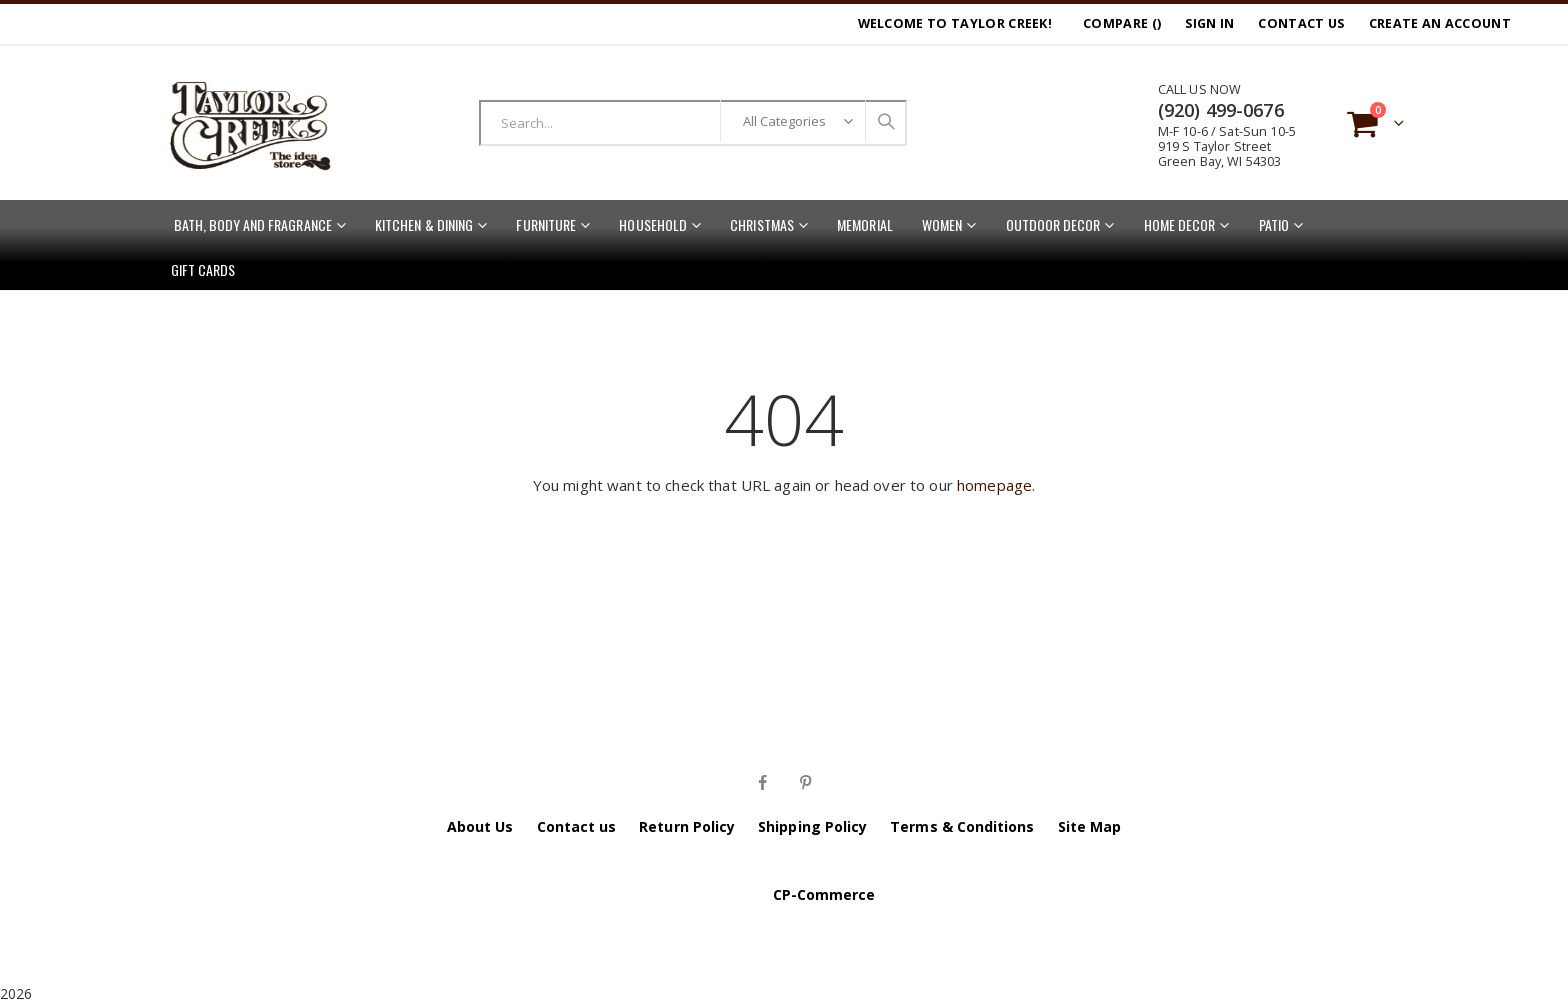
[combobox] (693, 123)
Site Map (1090, 826)
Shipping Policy (812, 826)
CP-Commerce (824, 894)
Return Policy (687, 826)
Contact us (577, 826)
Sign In (1209, 23)
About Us (480, 826)
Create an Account (1440, 23)
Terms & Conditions (962, 826)
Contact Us (1301, 23)
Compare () (1122, 23)
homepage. (996, 485)
